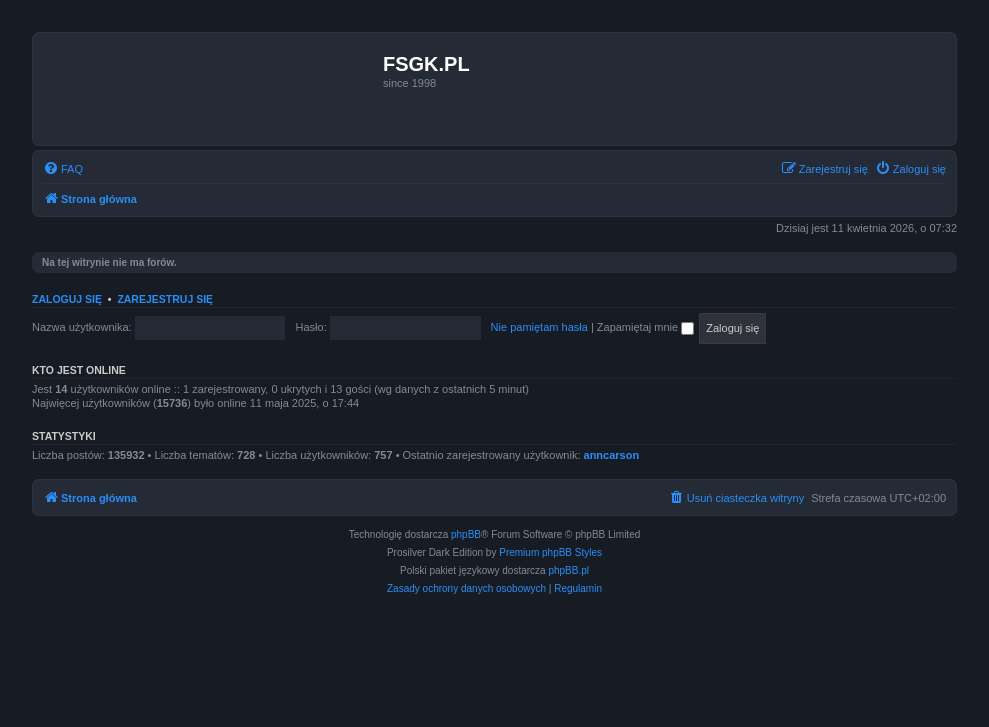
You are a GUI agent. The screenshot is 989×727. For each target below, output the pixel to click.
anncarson (612, 455)
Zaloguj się (67, 299)
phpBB (466, 534)
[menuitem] (63, 169)
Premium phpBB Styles (550, 552)
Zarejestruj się (165, 299)
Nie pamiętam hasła (539, 327)
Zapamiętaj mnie (645, 327)
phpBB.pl (568, 570)
